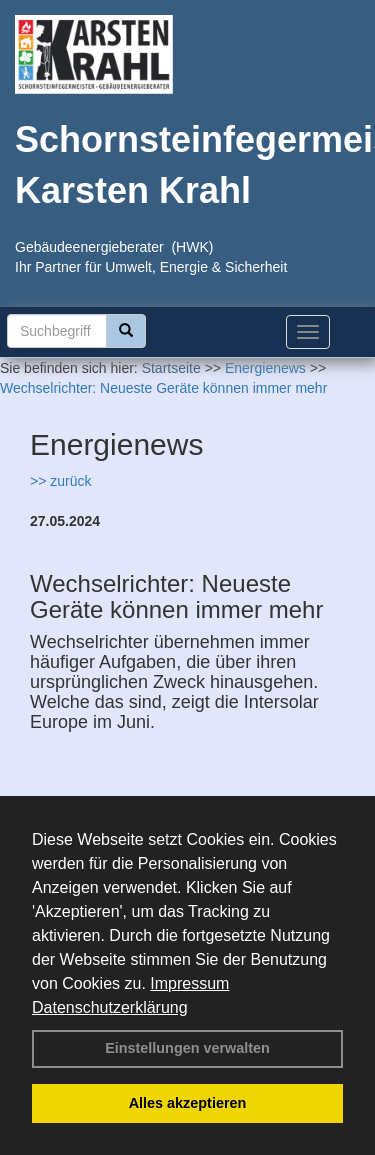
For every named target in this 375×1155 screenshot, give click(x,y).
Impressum (189, 983)
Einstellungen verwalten (187, 1048)
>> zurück (60, 481)
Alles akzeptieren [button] (188, 1103)
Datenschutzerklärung (110, 1007)
